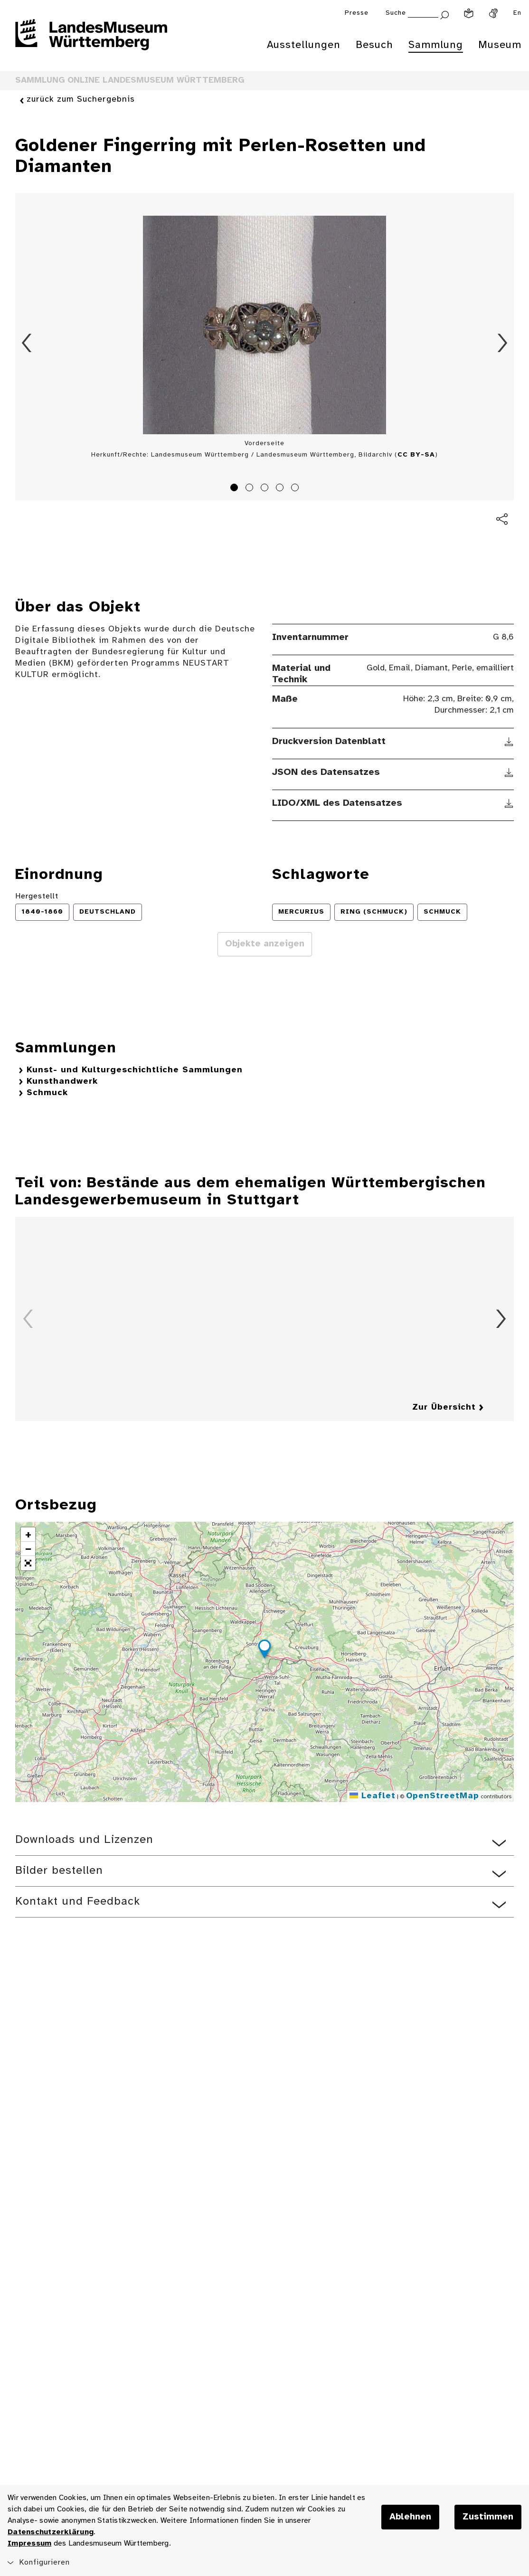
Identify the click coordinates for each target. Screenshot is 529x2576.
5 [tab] (296, 489)
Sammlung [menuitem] (435, 45)
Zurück (26, 343)
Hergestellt (36, 896)
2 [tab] (250, 489)
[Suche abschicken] (444, 14)
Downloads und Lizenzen (84, 1840)
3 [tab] (266, 489)
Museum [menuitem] (499, 45)
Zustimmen (488, 2517)
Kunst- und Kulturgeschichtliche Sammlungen (135, 1070)
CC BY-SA (416, 454)
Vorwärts (502, 343)
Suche (396, 13)
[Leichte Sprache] (468, 13)
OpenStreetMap (442, 1796)
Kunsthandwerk (62, 1081)
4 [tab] (281, 489)
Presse (356, 13)
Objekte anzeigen (264, 944)
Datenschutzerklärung (51, 2532)
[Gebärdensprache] (493, 13)
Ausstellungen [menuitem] (303, 45)
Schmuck (47, 1092)
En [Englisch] (517, 13)
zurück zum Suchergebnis (81, 100)
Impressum (29, 2543)
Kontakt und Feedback (77, 1902)
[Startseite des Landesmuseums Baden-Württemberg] (91, 41)
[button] (264, 1650)
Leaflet (373, 1796)
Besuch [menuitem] (374, 45)
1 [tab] (235, 489)
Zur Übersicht (444, 1407)
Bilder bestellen (59, 1871)
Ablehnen (410, 2517)
